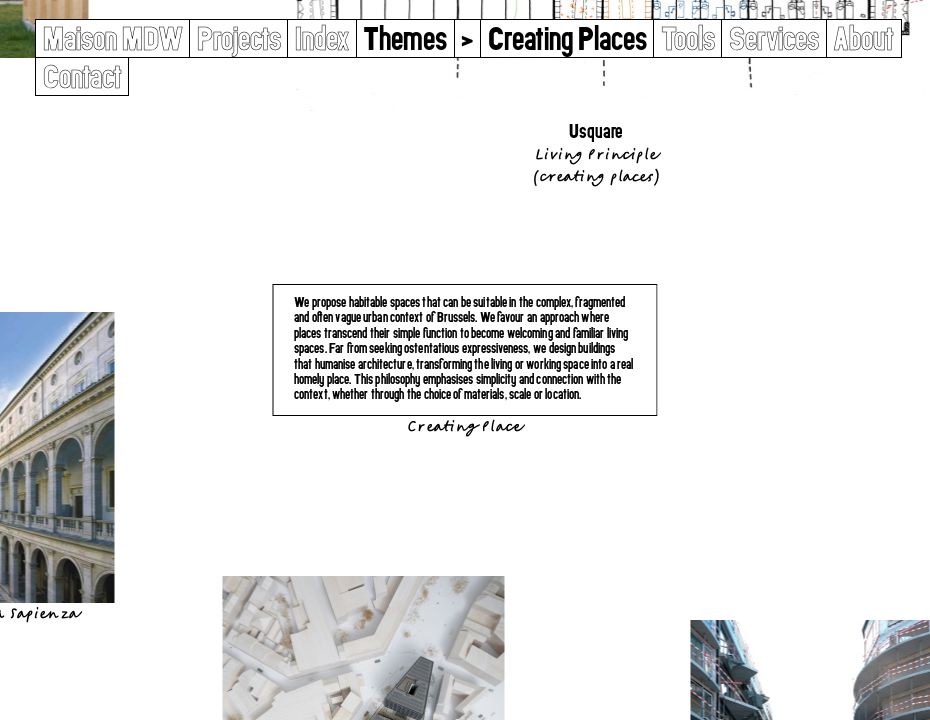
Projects (239, 38)
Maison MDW (113, 38)
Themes (405, 38)
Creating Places (596, 176)
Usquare (596, 131)
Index (322, 38)
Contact (82, 76)
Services (774, 38)
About (863, 38)
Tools (688, 38)
